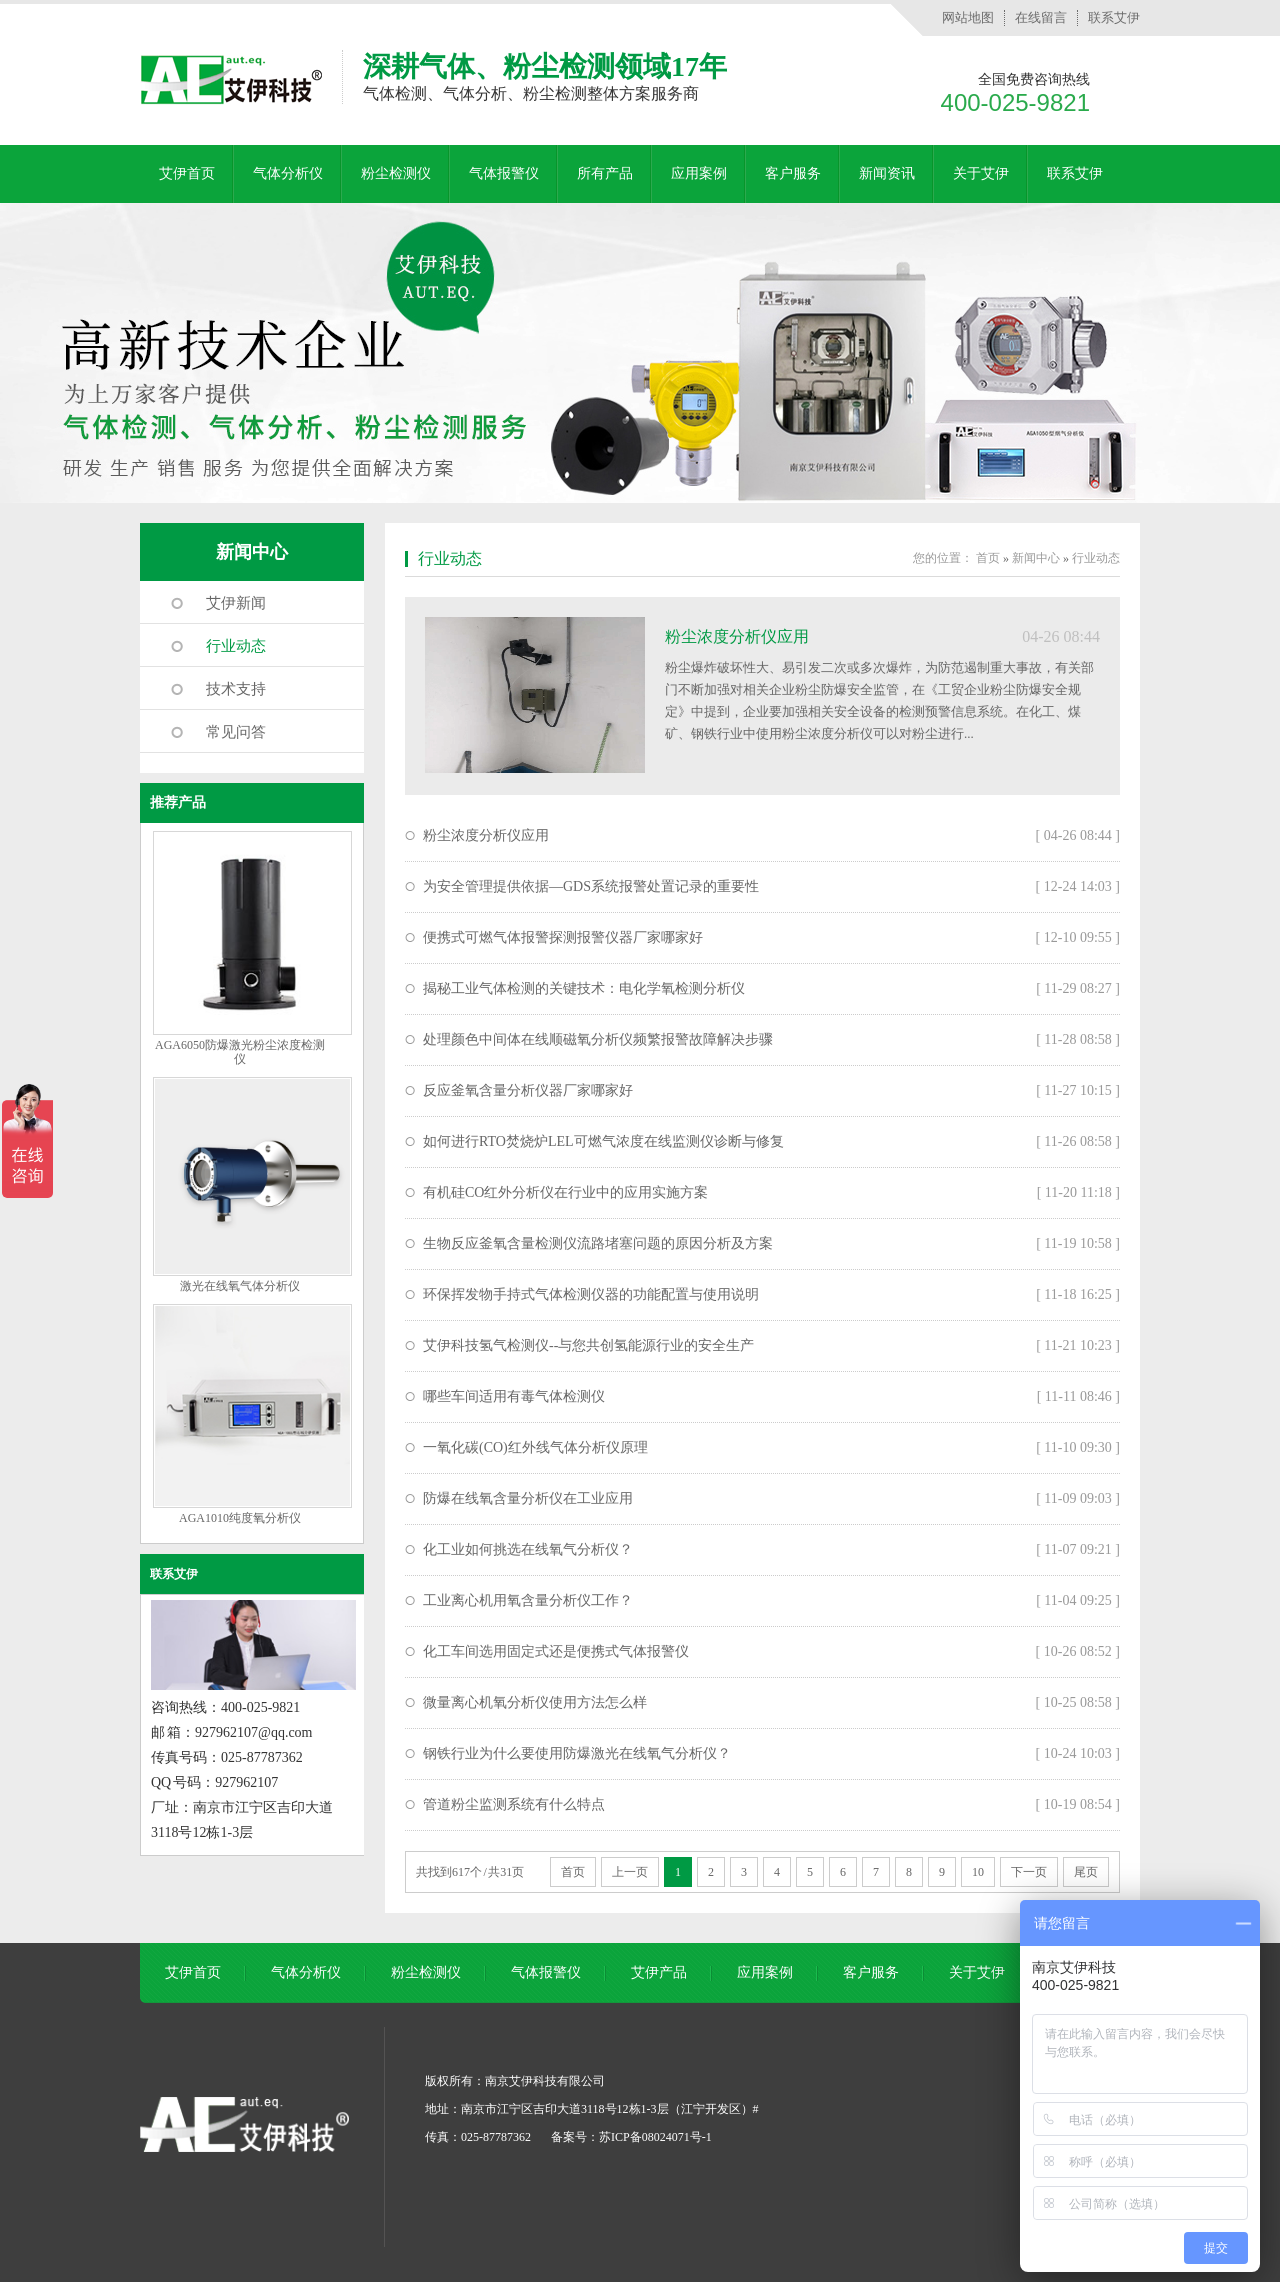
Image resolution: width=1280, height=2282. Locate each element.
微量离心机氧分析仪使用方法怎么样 (535, 1702)
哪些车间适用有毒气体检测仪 (514, 1396)
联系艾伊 (1114, 17)
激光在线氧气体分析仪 (240, 1286)
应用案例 (699, 173)
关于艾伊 (981, 173)
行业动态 (236, 646)
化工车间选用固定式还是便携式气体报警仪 (556, 1651)
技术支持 (236, 689)
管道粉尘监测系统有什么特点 (514, 1804)
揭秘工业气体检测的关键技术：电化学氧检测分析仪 (584, 988)
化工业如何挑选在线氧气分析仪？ (528, 1549)
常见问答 (236, 732)
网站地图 (968, 17)
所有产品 (605, 173)
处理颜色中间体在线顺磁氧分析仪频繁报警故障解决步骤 (598, 1039)
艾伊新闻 (236, 603)
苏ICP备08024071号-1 (655, 2137)
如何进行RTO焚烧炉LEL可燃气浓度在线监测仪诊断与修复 (603, 1141)
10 (978, 1872)
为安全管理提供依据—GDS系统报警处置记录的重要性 (591, 886)
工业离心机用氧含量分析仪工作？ (528, 1600)
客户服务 (793, 173)
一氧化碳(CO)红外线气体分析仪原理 (535, 1447)
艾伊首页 (187, 173)
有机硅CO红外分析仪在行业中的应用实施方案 (565, 1192)
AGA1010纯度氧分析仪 (240, 1518)
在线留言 (1041, 17)
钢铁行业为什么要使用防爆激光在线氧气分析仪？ (577, 1753)
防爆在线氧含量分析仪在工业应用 (528, 1498)
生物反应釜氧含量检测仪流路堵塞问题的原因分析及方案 (598, 1243)
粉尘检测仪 (396, 173)
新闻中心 (252, 552)
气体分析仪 (288, 173)
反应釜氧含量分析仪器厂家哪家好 (528, 1090)
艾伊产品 (659, 1972)
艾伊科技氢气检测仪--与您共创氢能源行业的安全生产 (588, 1345)
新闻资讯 (887, 173)
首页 (988, 558)
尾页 (1086, 1872)
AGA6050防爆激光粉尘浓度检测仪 (240, 1052)
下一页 (1029, 1872)
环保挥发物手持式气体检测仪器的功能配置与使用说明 (591, 1294)
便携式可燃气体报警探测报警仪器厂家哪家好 (563, 937)
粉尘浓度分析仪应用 (737, 636)
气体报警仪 (504, 173)
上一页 (630, 1872)
